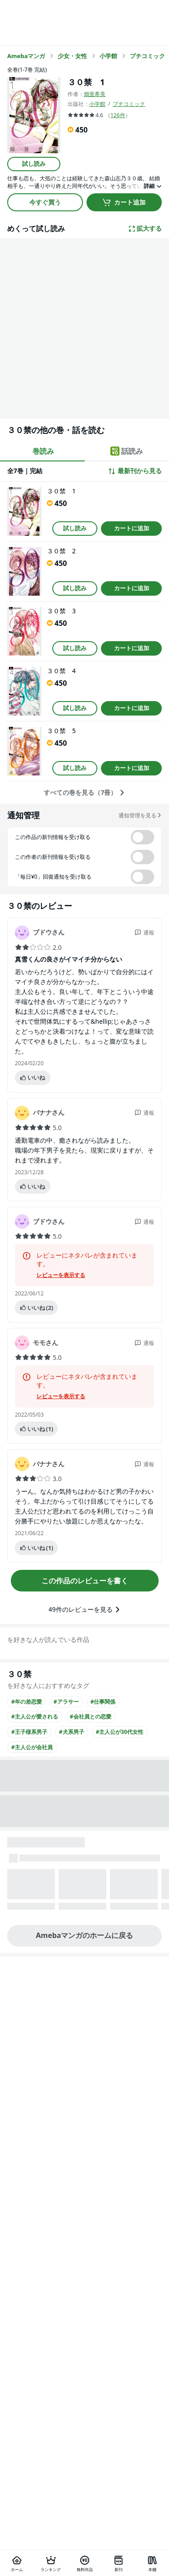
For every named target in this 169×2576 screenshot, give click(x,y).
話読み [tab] (126, 451)
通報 (144, 932)
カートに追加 (131, 528)
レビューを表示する (61, 1275)
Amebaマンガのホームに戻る (84, 1935)
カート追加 (124, 202)
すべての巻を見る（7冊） (84, 793)
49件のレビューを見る (84, 1609)
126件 (117, 115)
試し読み (34, 164)
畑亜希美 (94, 94)
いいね (32, 1077)
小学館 (97, 104)
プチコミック (129, 104)
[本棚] (152, 2563)
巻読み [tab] (43, 451)
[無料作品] (84, 2563)
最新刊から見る (135, 471)
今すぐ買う (45, 202)
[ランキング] (51, 2563)
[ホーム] (17, 2563)
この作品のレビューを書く (84, 1581)
